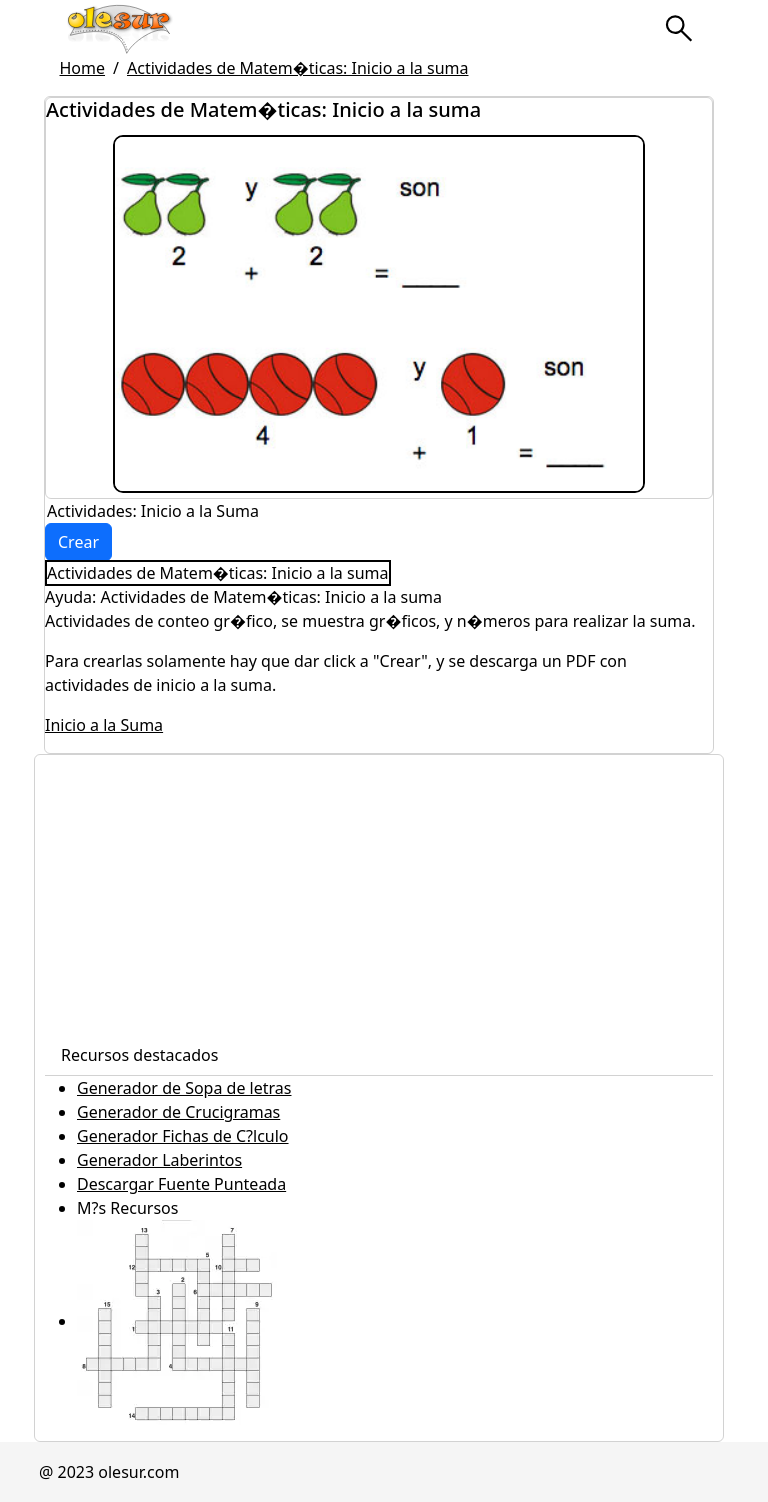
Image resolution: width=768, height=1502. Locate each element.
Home (83, 68)
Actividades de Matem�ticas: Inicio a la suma (298, 68)
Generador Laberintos (159, 1160)
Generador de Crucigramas (178, 1112)
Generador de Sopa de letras (184, 1088)
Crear (78, 542)
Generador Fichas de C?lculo (183, 1136)
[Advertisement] (379, 895)
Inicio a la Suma (104, 725)
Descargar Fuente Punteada (181, 1184)
